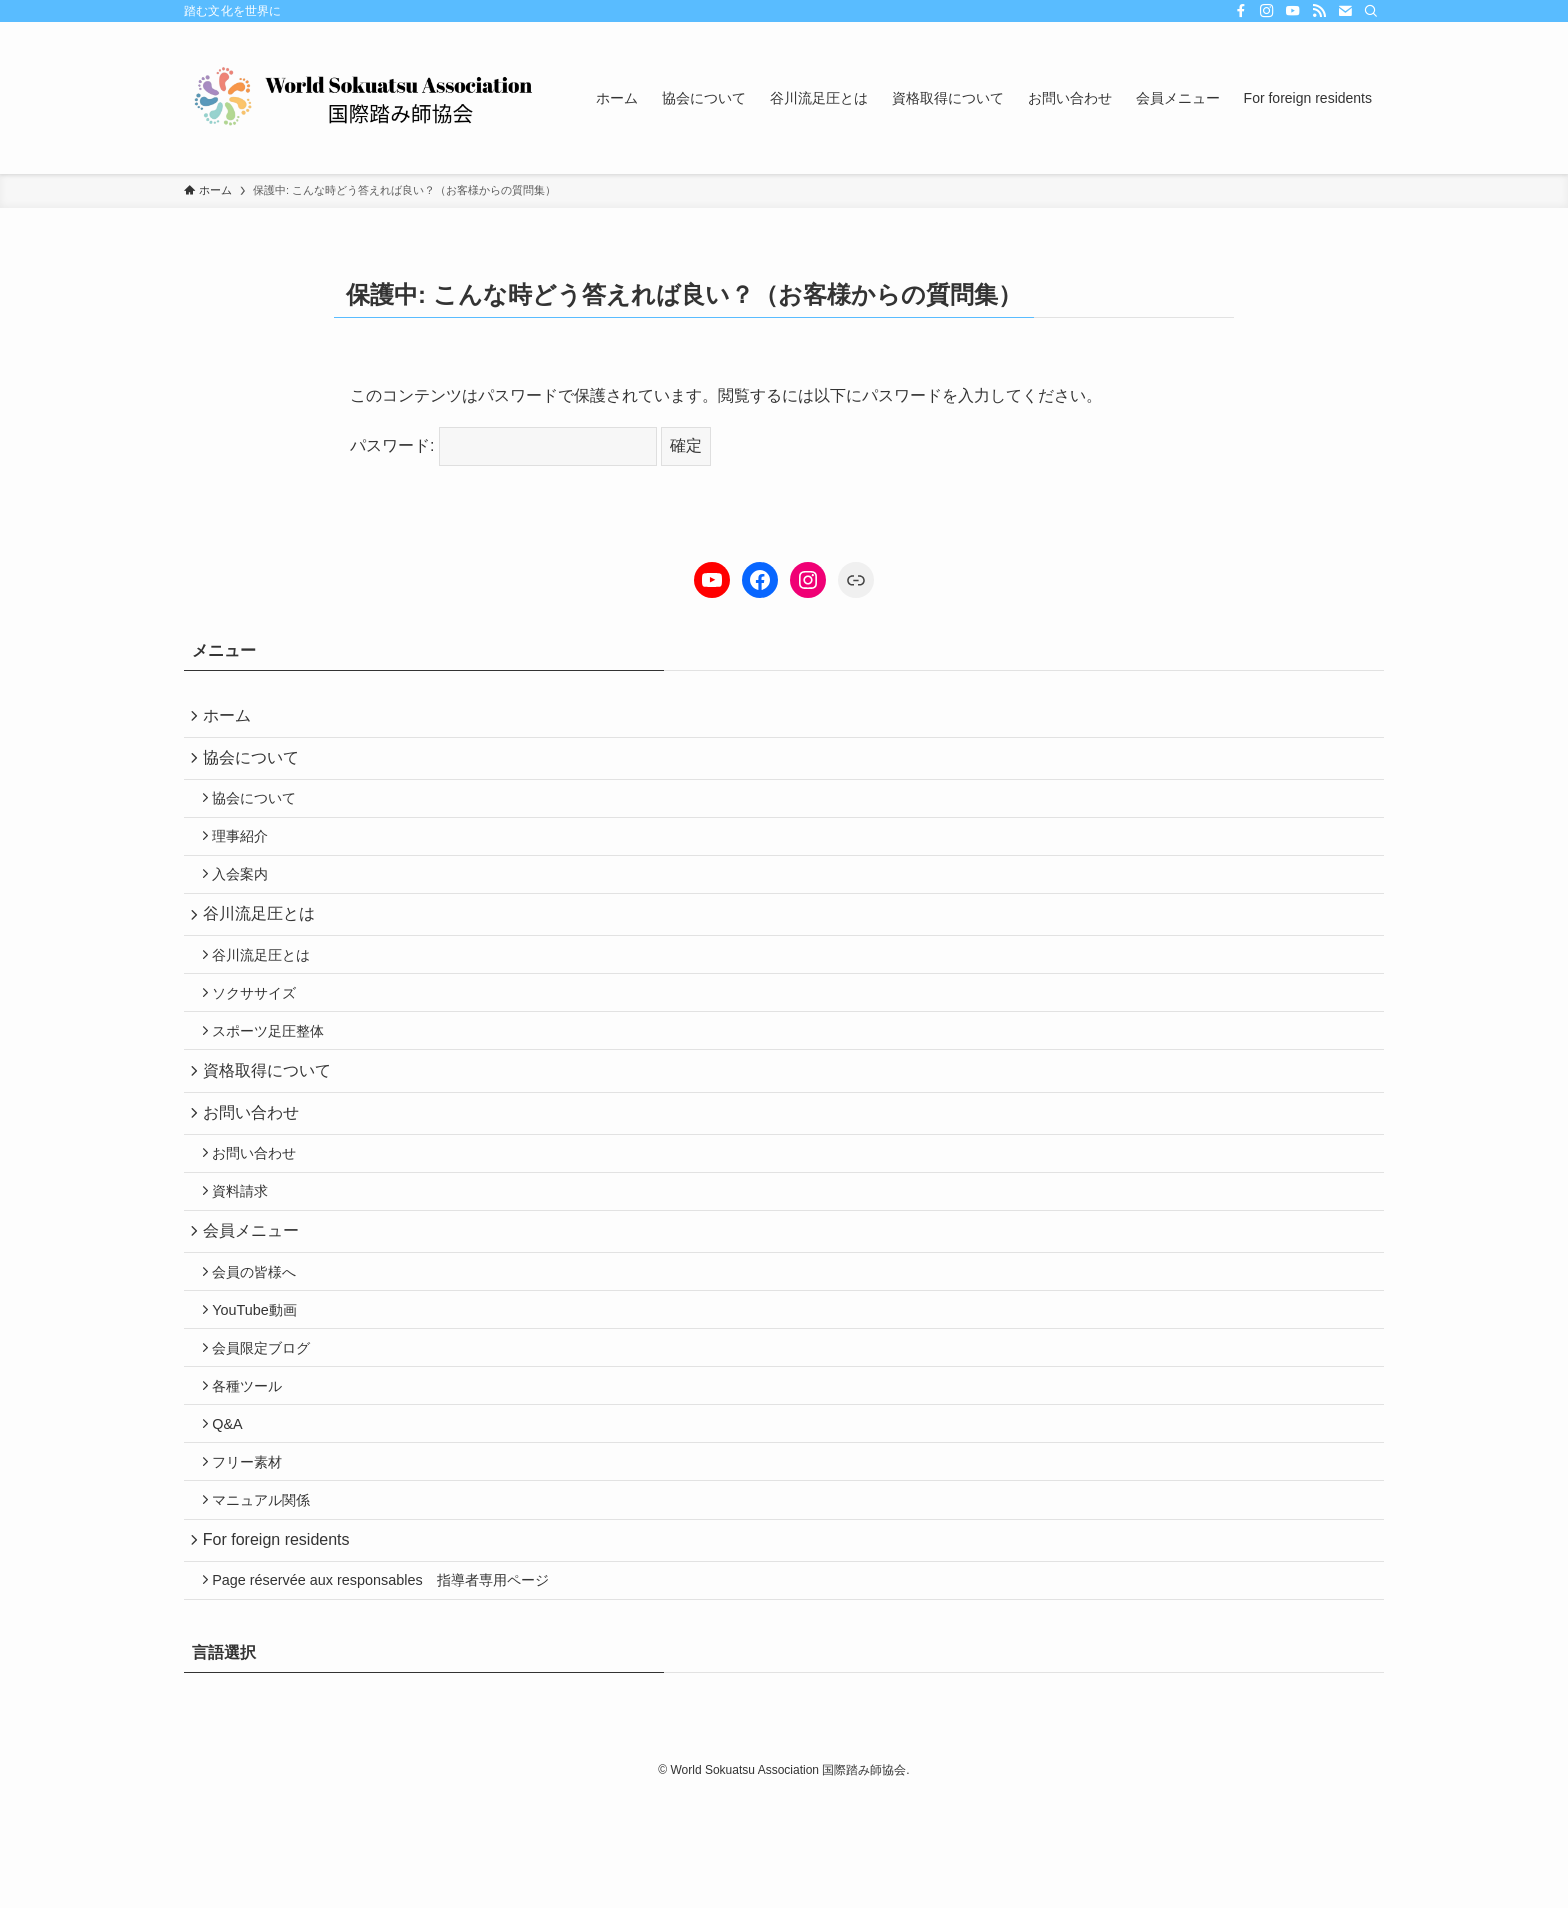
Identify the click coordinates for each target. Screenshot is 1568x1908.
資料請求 (248, 1252)
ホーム (232, 717)
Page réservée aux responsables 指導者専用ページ (388, 1689)
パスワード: (503, 445)
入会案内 (248, 896)
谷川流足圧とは (264, 940)
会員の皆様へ (262, 1343)
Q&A (235, 1514)
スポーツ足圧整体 (276, 1072)
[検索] (1371, 11)
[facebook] (1241, 11)
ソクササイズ (262, 1029)
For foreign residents (281, 1643)
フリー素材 (255, 1556)
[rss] (1319, 11)
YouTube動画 (262, 1385)
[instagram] (1267, 11)
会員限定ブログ (269, 1428)
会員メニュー (256, 1296)
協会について (256, 765)
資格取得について (272, 1116)
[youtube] (1293, 11)
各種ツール (255, 1471)
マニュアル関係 (269, 1599)
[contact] (1345, 11)
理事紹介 (248, 854)
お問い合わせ (256, 1163)
